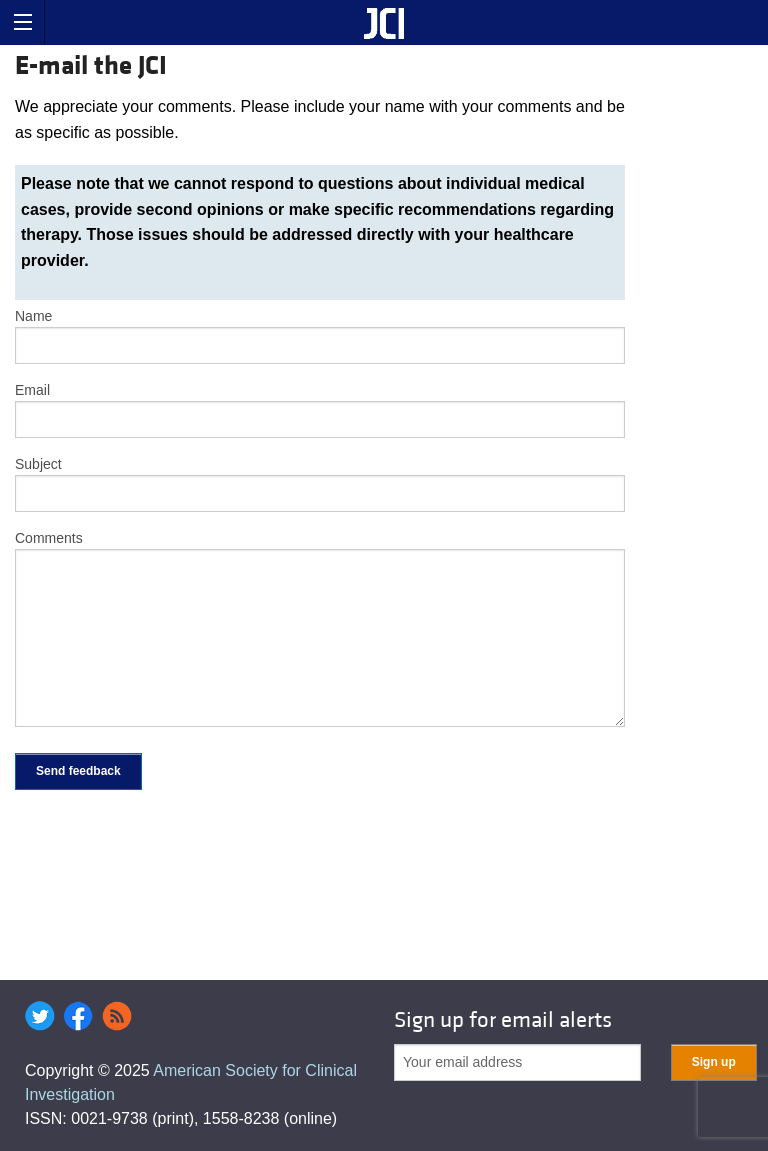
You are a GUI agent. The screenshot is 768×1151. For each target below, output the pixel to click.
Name (33, 316)
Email (32, 390)
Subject (38, 464)
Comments (49, 538)
